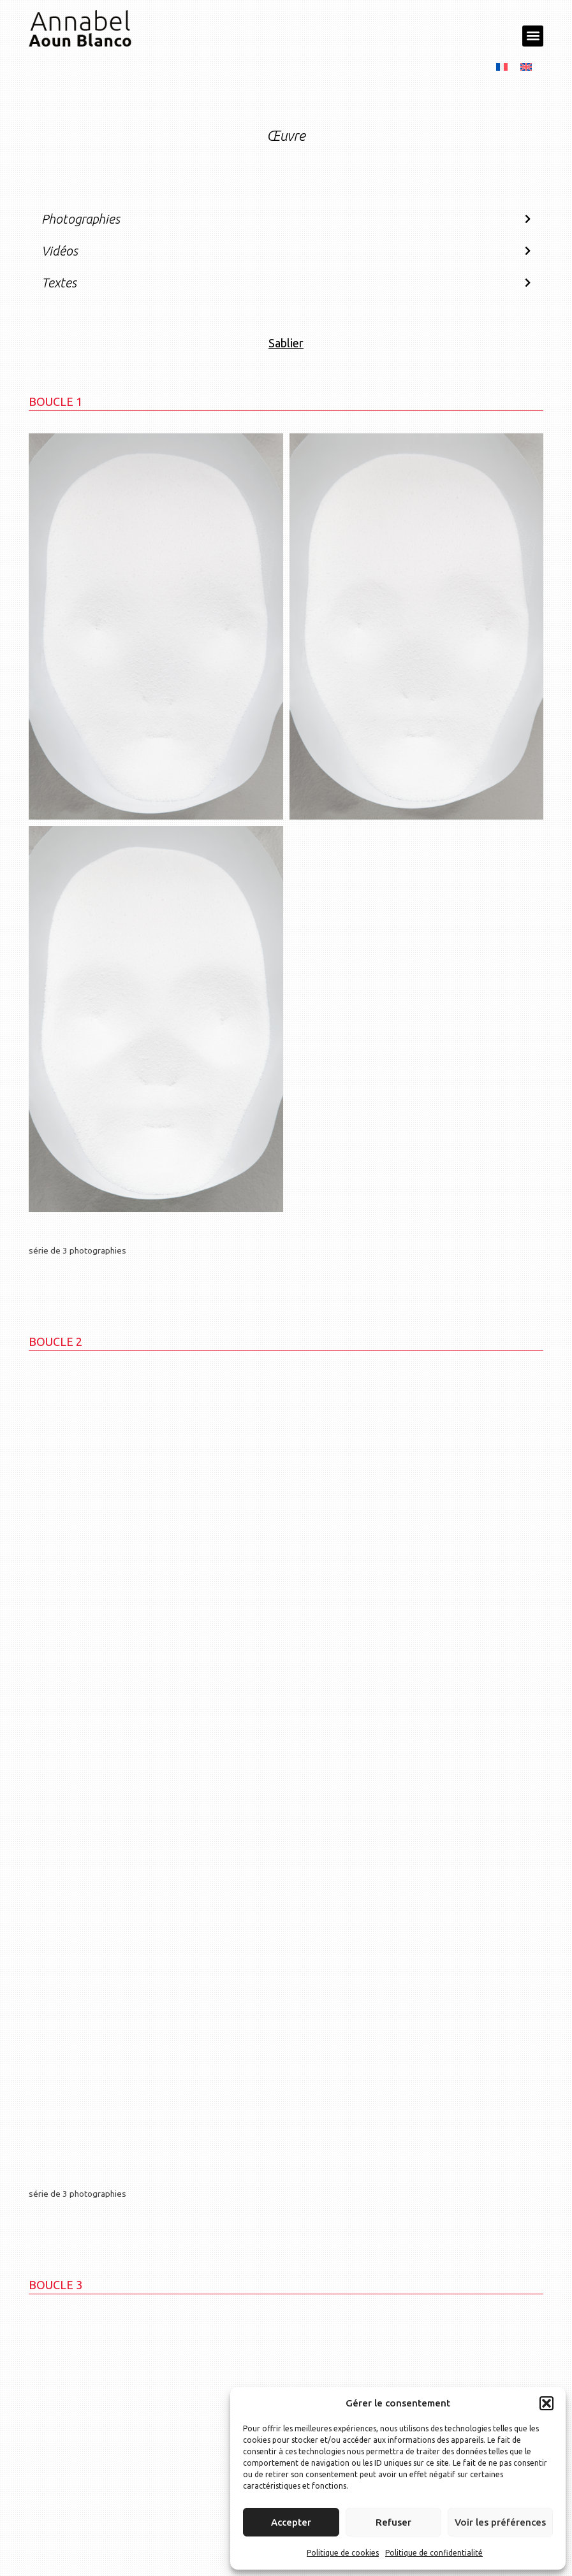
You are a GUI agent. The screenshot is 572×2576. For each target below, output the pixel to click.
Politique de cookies (343, 2553)
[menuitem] (502, 66)
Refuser (393, 2522)
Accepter (291, 2522)
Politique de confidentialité (434, 2553)
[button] (546, 2403)
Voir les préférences (500, 2522)
